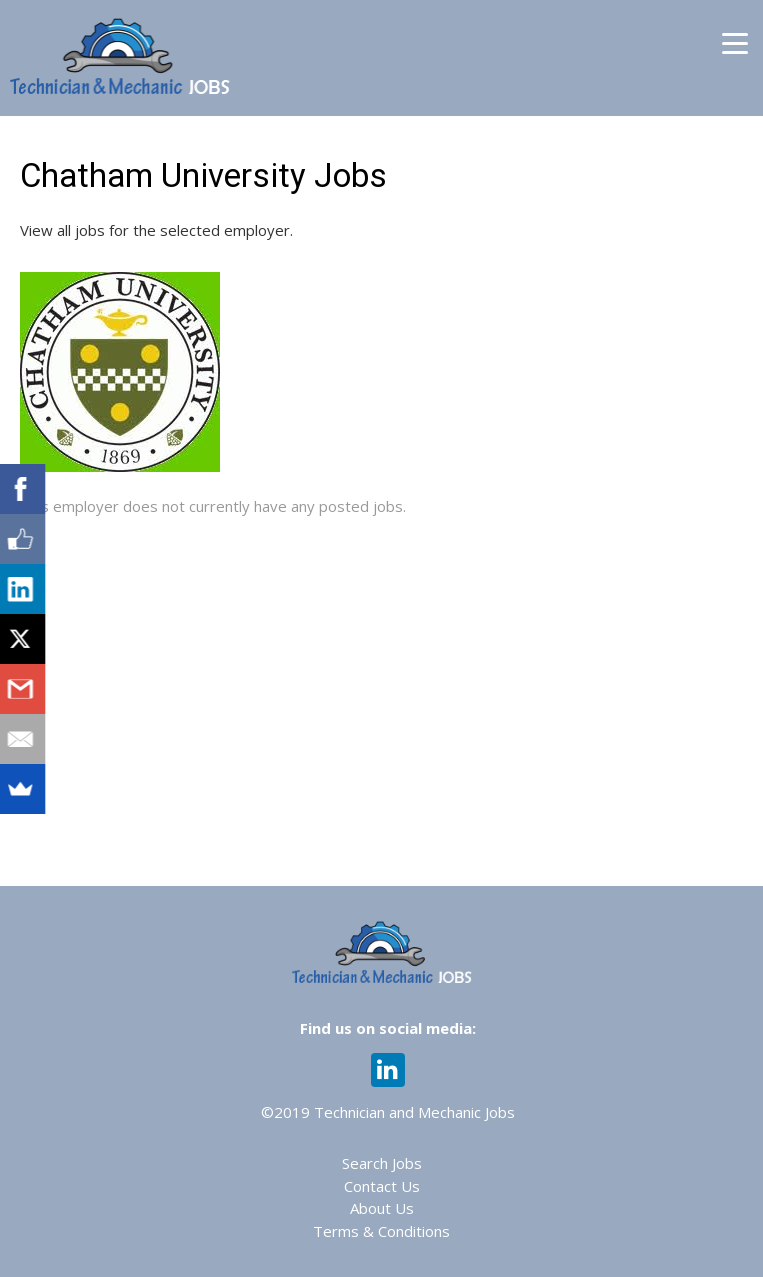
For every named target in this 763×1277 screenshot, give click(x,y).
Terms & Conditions (381, 1231)
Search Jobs (382, 1163)
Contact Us (382, 1186)
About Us (382, 1208)
